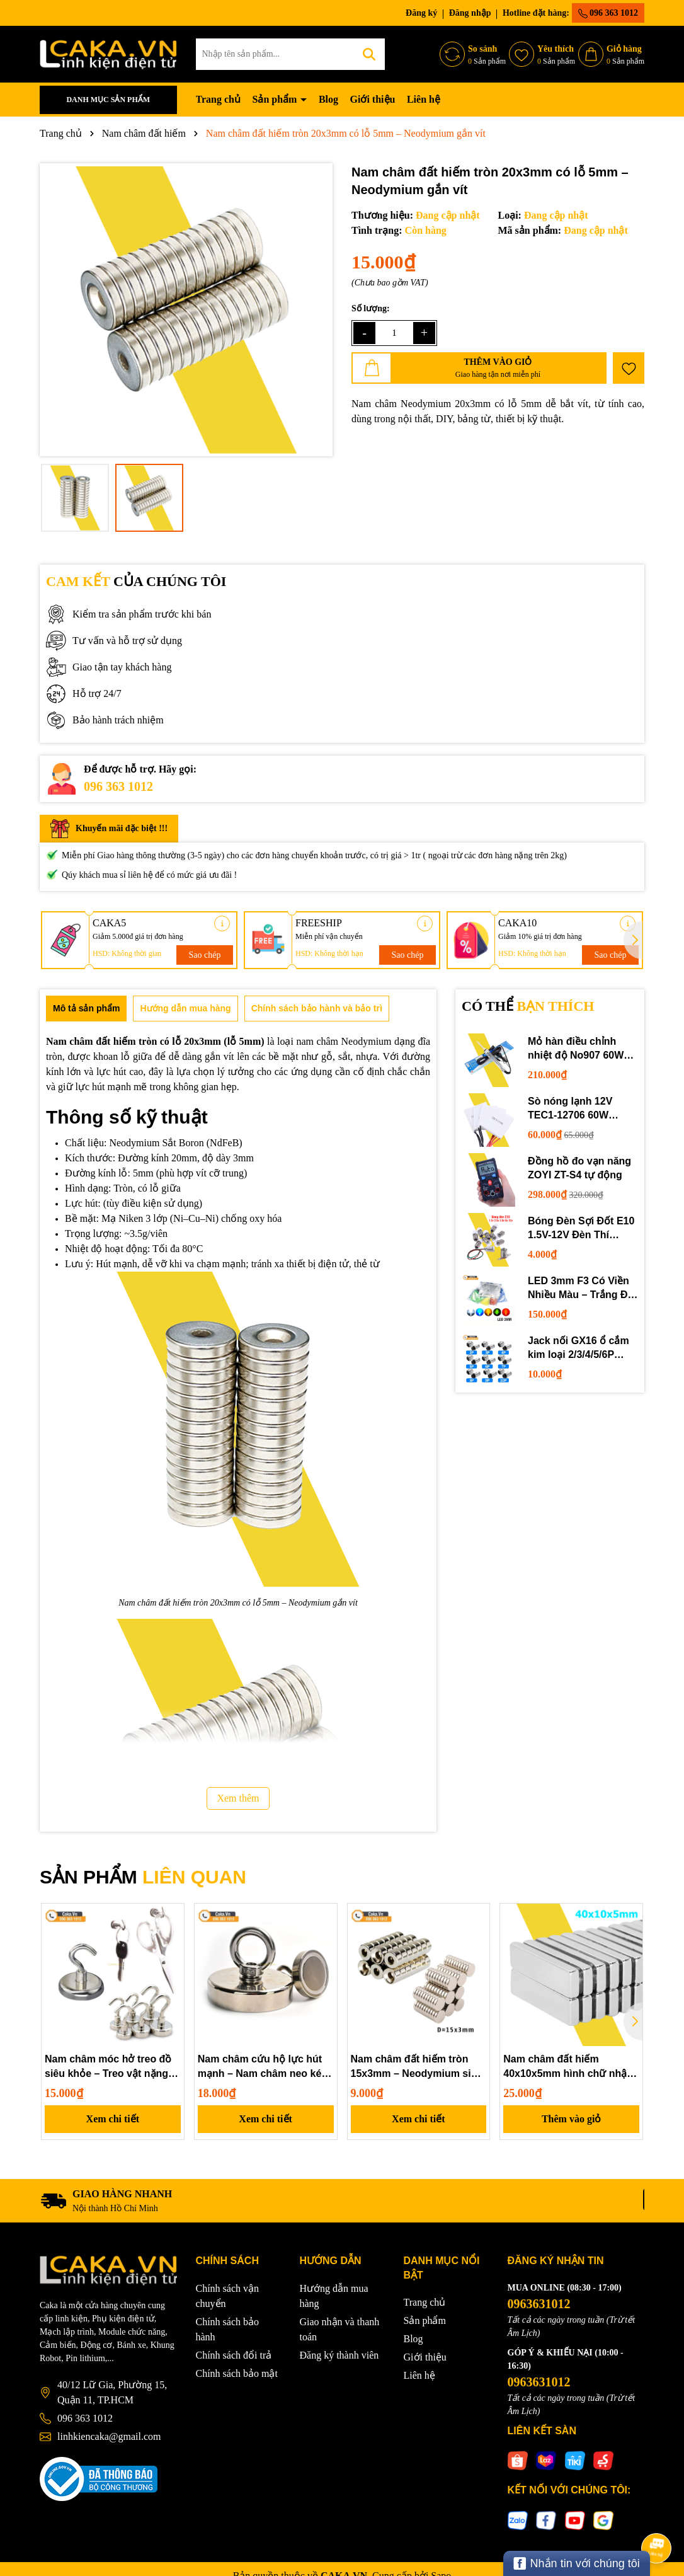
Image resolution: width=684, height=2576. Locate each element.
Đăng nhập (470, 13)
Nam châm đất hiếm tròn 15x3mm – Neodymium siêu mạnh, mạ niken (417, 2067)
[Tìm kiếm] (369, 54)
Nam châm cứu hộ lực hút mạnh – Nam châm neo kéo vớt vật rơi (263, 2067)
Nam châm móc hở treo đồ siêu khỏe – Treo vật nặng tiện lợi (108, 2067)
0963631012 (539, 2304)
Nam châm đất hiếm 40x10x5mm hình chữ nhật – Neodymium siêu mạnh (571, 2067)
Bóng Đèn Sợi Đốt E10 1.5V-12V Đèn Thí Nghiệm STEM (581, 1229)
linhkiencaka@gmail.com (109, 2436)
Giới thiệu (373, 99)
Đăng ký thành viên (339, 2355)
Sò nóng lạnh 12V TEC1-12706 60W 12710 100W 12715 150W (572, 1109)
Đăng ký (421, 13)
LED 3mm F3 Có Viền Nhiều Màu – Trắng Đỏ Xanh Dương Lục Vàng (582, 1288)
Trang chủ (218, 99)
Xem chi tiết (113, 2118)
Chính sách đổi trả (234, 2355)
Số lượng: (370, 308)
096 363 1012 (608, 13)
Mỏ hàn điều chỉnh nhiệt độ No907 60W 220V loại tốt (576, 1049)
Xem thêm (238, 1798)
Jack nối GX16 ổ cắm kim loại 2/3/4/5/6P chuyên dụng (578, 1348)
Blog (328, 99)
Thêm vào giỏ (571, 2118)
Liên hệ (423, 99)
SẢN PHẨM (143, 1876)
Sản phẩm (275, 99)
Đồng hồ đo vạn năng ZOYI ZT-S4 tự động (579, 1168)
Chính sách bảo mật (237, 2373)
